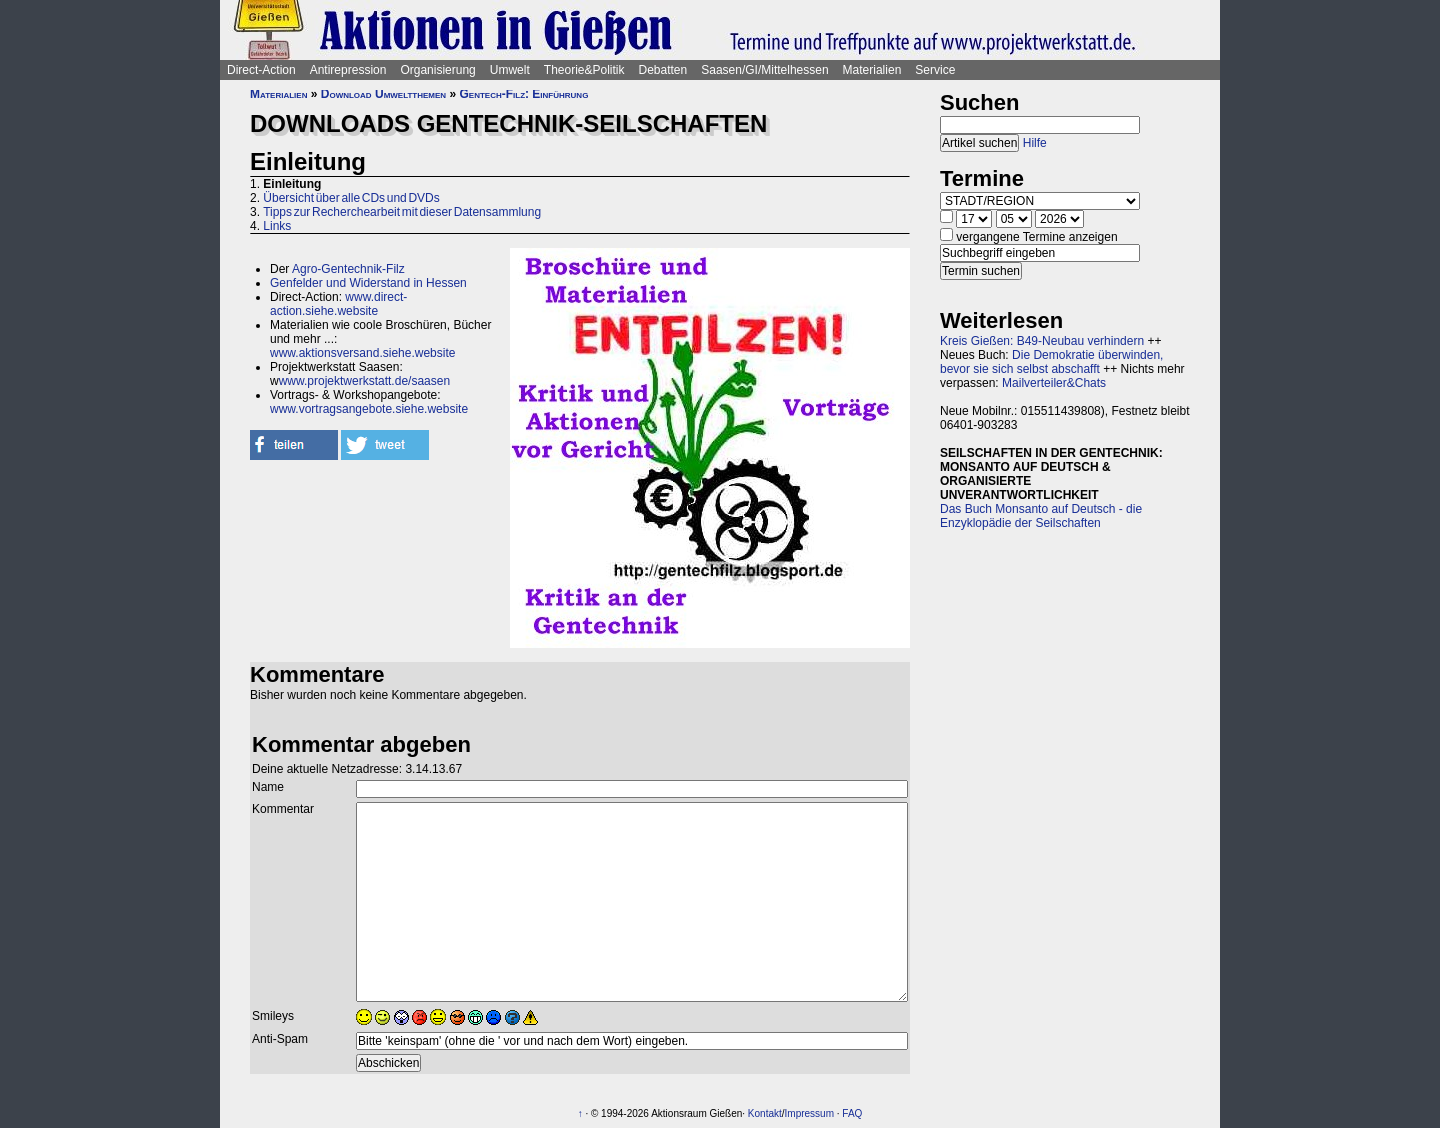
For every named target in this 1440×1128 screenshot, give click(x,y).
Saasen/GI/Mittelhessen (764, 70)
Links (277, 226)
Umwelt (510, 70)
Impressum (809, 1113)
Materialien (872, 70)
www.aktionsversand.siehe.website (362, 353)
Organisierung (437, 70)
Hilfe (1035, 143)
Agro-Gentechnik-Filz (348, 269)
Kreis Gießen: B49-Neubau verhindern (1042, 341)
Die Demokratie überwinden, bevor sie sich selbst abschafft (1051, 362)
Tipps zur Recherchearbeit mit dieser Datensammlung (402, 212)
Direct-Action (261, 70)
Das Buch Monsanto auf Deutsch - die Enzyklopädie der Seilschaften (1041, 516)
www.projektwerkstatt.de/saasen (364, 381)
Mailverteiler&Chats (1054, 383)
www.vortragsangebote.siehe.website (369, 409)
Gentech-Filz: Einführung (523, 94)
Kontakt (765, 1113)
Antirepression (348, 70)
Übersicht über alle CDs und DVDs (351, 198)
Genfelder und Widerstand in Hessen (368, 283)
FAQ (852, 1113)
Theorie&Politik (584, 70)
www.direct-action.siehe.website (338, 304)
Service (935, 70)
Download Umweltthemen (383, 94)
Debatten (663, 70)
